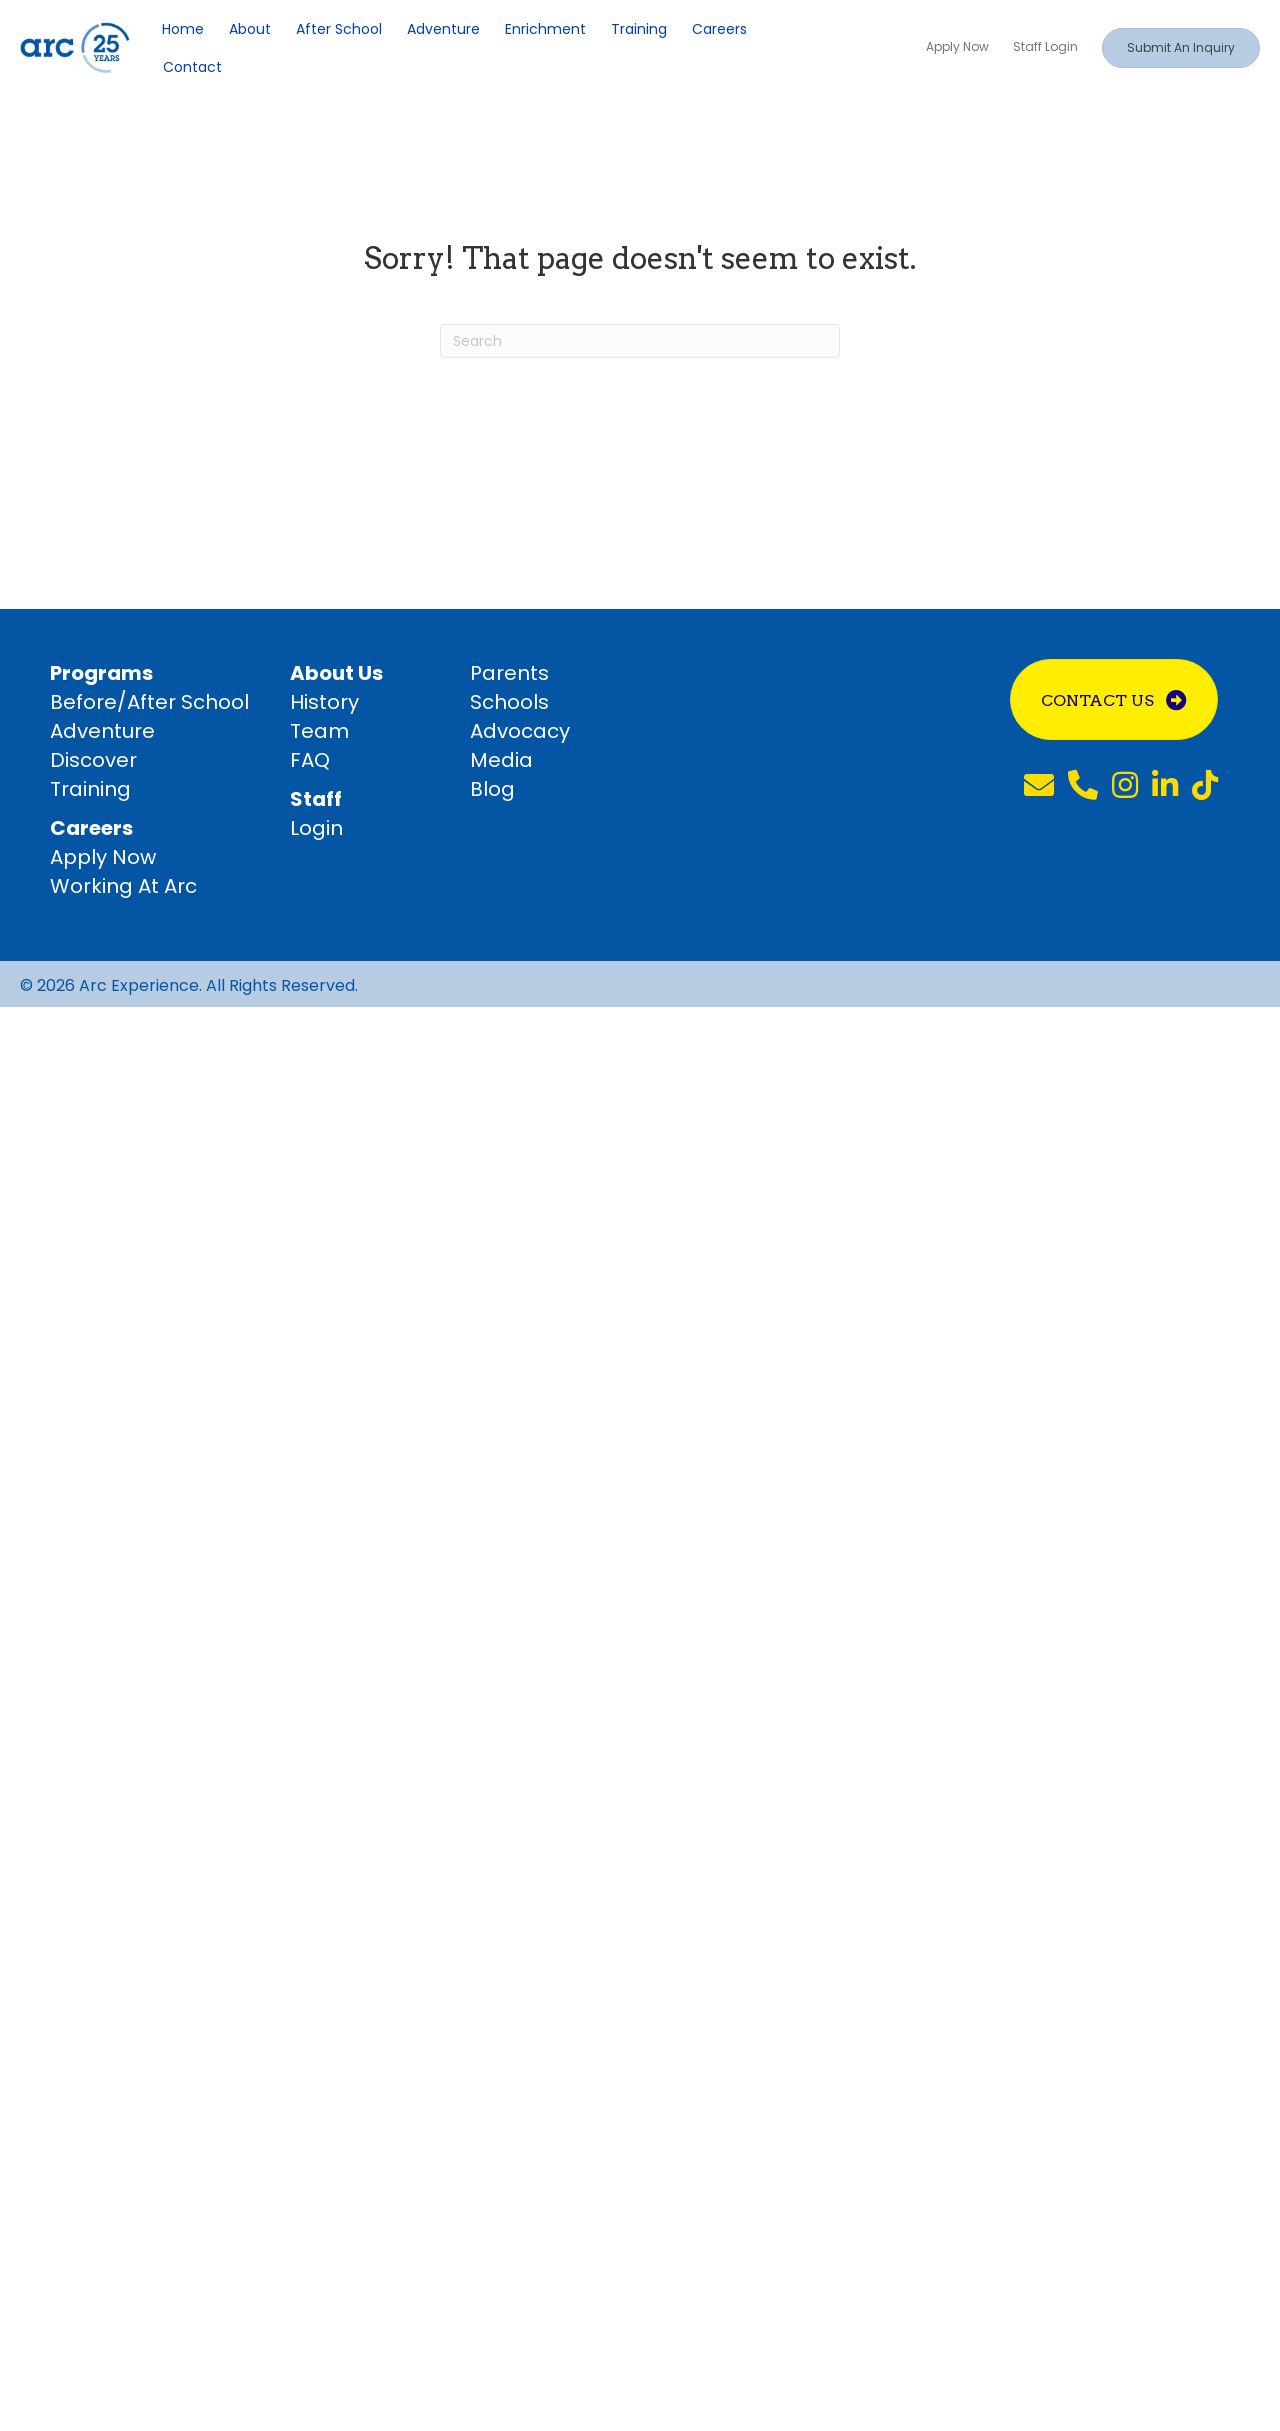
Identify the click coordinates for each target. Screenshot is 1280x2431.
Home (183, 29)
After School (339, 29)
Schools (509, 702)
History (324, 702)
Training (639, 29)
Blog (492, 789)
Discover (93, 760)
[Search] (640, 341)
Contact (192, 67)
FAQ (310, 760)
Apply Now (103, 857)
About (250, 29)
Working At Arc (123, 886)
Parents (509, 673)
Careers (719, 29)
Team (319, 731)
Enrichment (545, 29)
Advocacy (520, 731)
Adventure (443, 29)
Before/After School (149, 702)
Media (501, 760)
